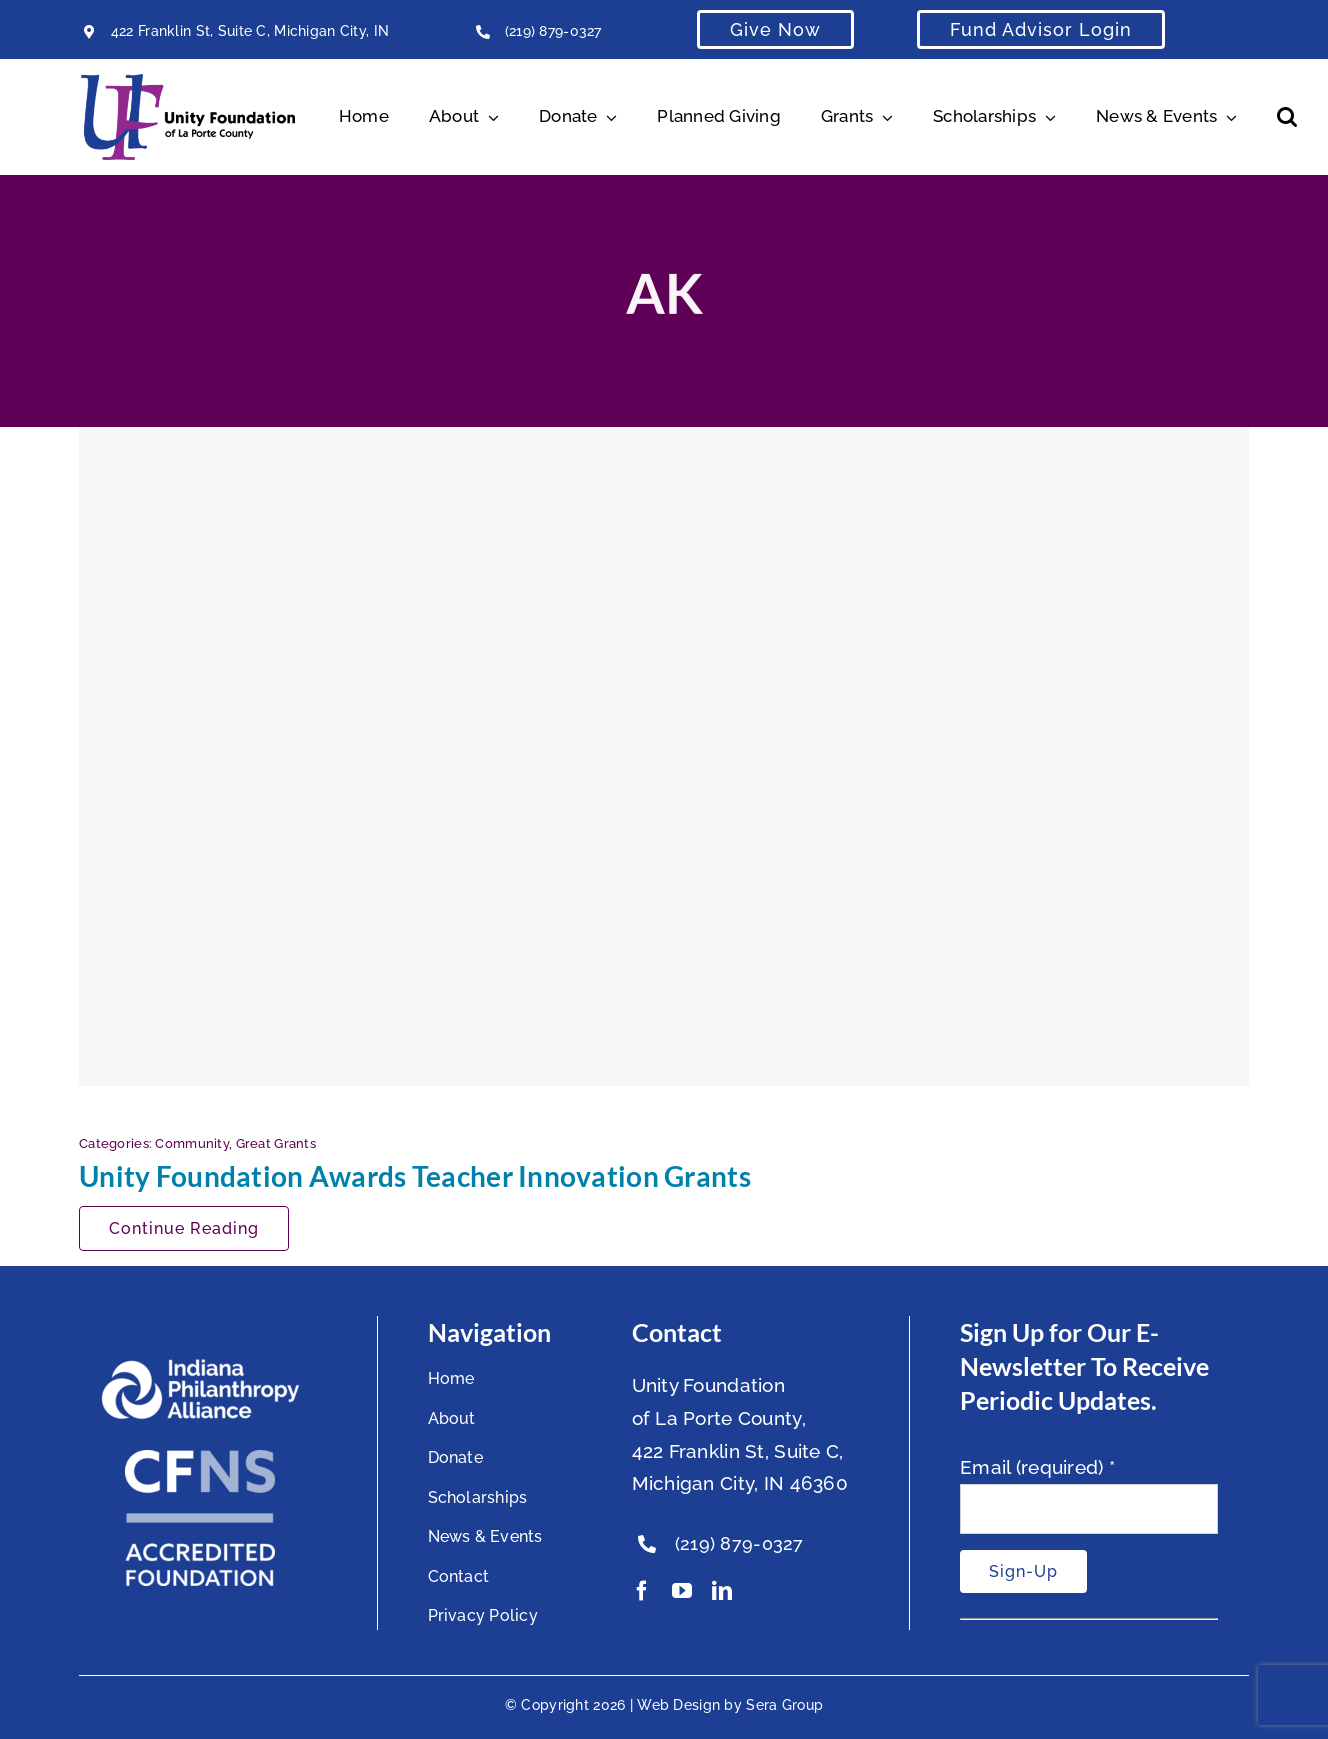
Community (192, 1143)
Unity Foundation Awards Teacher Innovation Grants (415, 1176)
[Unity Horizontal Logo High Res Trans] (188, 83)
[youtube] (682, 1591)
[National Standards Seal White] (200, 1459)
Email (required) (1037, 1467)
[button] (1287, 117)
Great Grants (276, 1143)
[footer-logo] (200, 1367)
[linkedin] (722, 1591)
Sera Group (784, 1705)
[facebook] (642, 1591)
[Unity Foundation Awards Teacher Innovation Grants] (664, 756)
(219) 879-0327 (553, 31)
